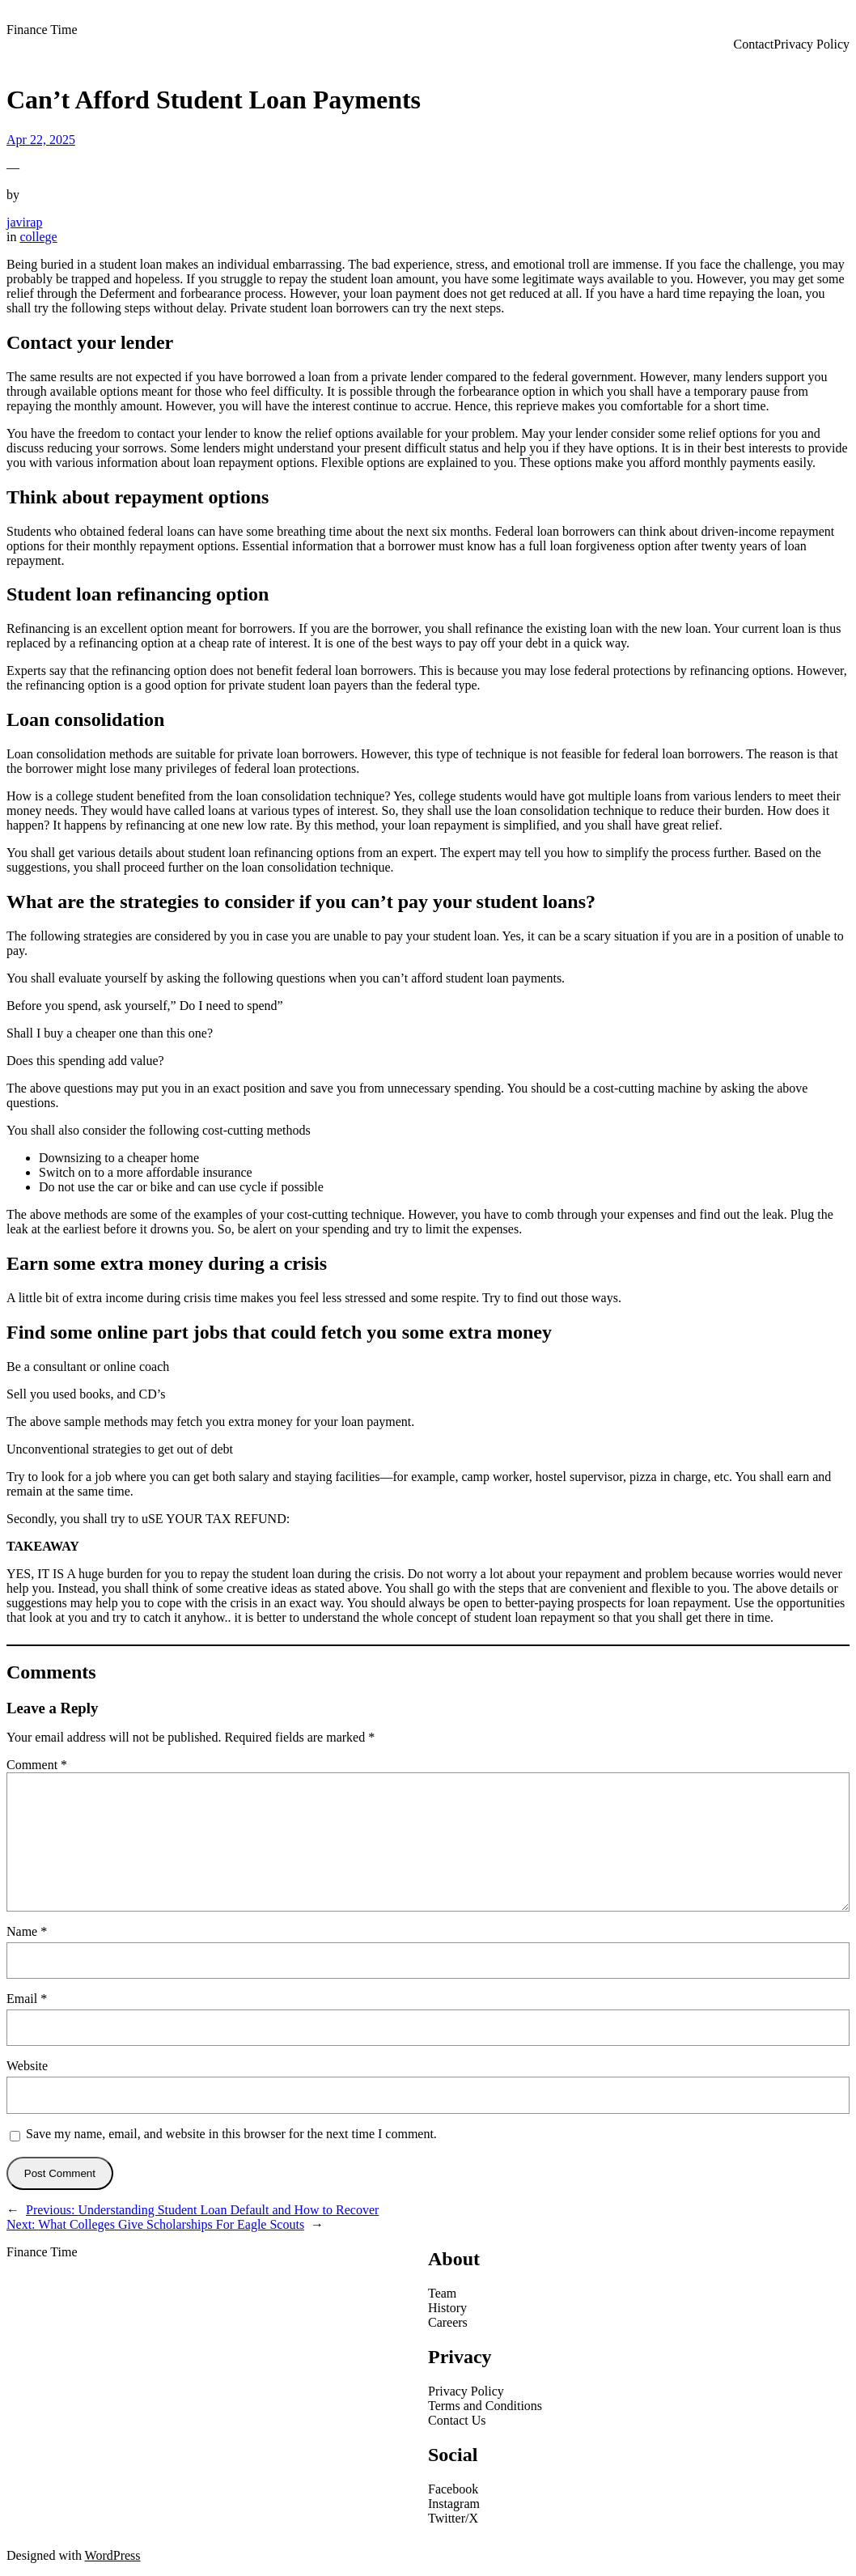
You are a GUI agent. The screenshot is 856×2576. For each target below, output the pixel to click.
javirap (24, 222)
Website (27, 2066)
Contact (753, 44)
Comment (36, 1765)
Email (26, 1998)
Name (26, 1931)
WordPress (113, 2555)
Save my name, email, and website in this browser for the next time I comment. (231, 2134)
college (38, 237)
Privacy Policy (811, 44)
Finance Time (42, 29)
